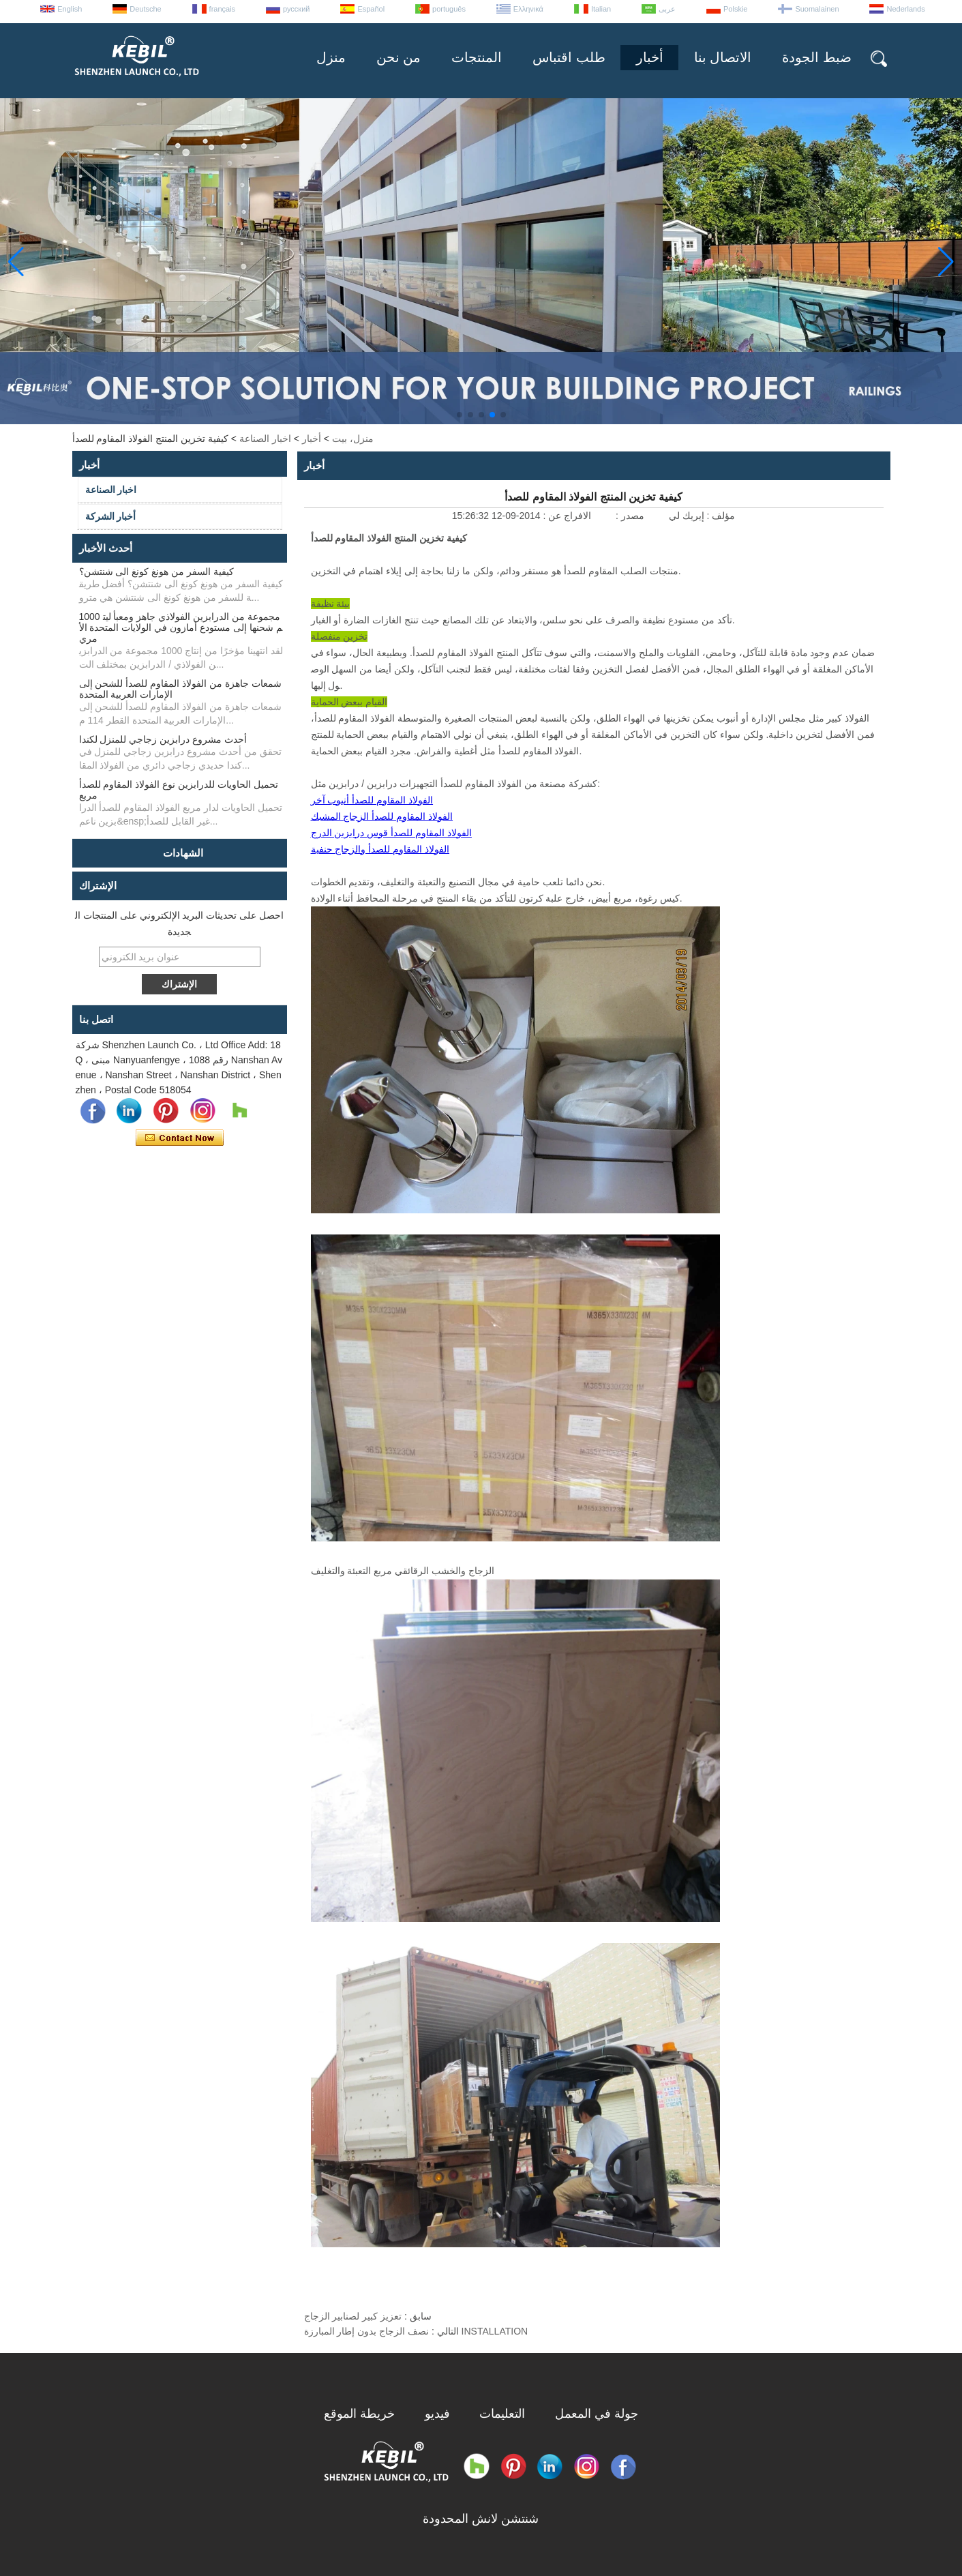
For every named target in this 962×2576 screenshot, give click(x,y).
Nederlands (905, 9)
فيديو (437, 2413)
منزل (331, 57)
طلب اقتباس (568, 57)
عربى (667, 9)
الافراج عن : (566, 515)
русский (296, 9)
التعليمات (502, 2413)
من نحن (398, 57)
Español (371, 9)
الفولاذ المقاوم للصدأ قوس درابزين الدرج (391, 832)
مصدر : (628, 515)
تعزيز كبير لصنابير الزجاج (353, 2316)
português (449, 9)
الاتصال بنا (723, 57)
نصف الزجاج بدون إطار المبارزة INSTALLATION (416, 2331)
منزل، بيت (353, 438)
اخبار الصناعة (265, 438)
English (69, 9)
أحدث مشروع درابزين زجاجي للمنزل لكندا (163, 739)
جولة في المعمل (596, 2413)
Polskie (735, 9)
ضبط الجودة (817, 57)
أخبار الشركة (110, 516)
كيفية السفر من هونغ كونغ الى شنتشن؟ (156, 571)
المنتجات (476, 57)
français (222, 9)
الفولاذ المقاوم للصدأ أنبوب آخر (372, 800)
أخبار (649, 57)
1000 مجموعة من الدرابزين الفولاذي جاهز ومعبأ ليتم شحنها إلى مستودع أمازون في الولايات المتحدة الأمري (180, 627)
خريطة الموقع (359, 2413)
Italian (601, 9)
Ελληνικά (528, 9)
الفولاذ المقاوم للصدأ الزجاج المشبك (382, 816)
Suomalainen (817, 9)
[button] (459, 414)
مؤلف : (720, 515)
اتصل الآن (180, 1138)
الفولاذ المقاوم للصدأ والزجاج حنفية (380, 849)
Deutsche (145, 9)
